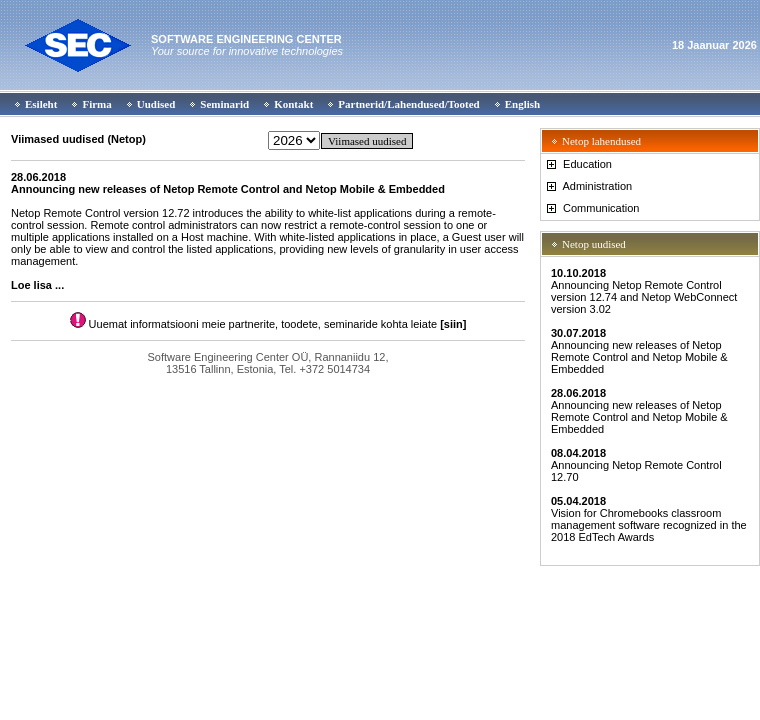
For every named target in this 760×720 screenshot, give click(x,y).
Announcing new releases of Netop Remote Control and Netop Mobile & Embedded (639, 351)
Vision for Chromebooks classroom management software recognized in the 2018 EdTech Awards (649, 519)
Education (578, 164)
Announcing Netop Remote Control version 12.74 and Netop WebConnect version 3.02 (644, 291)
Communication (591, 208)
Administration (588, 186)
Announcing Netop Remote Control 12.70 (636, 465)
